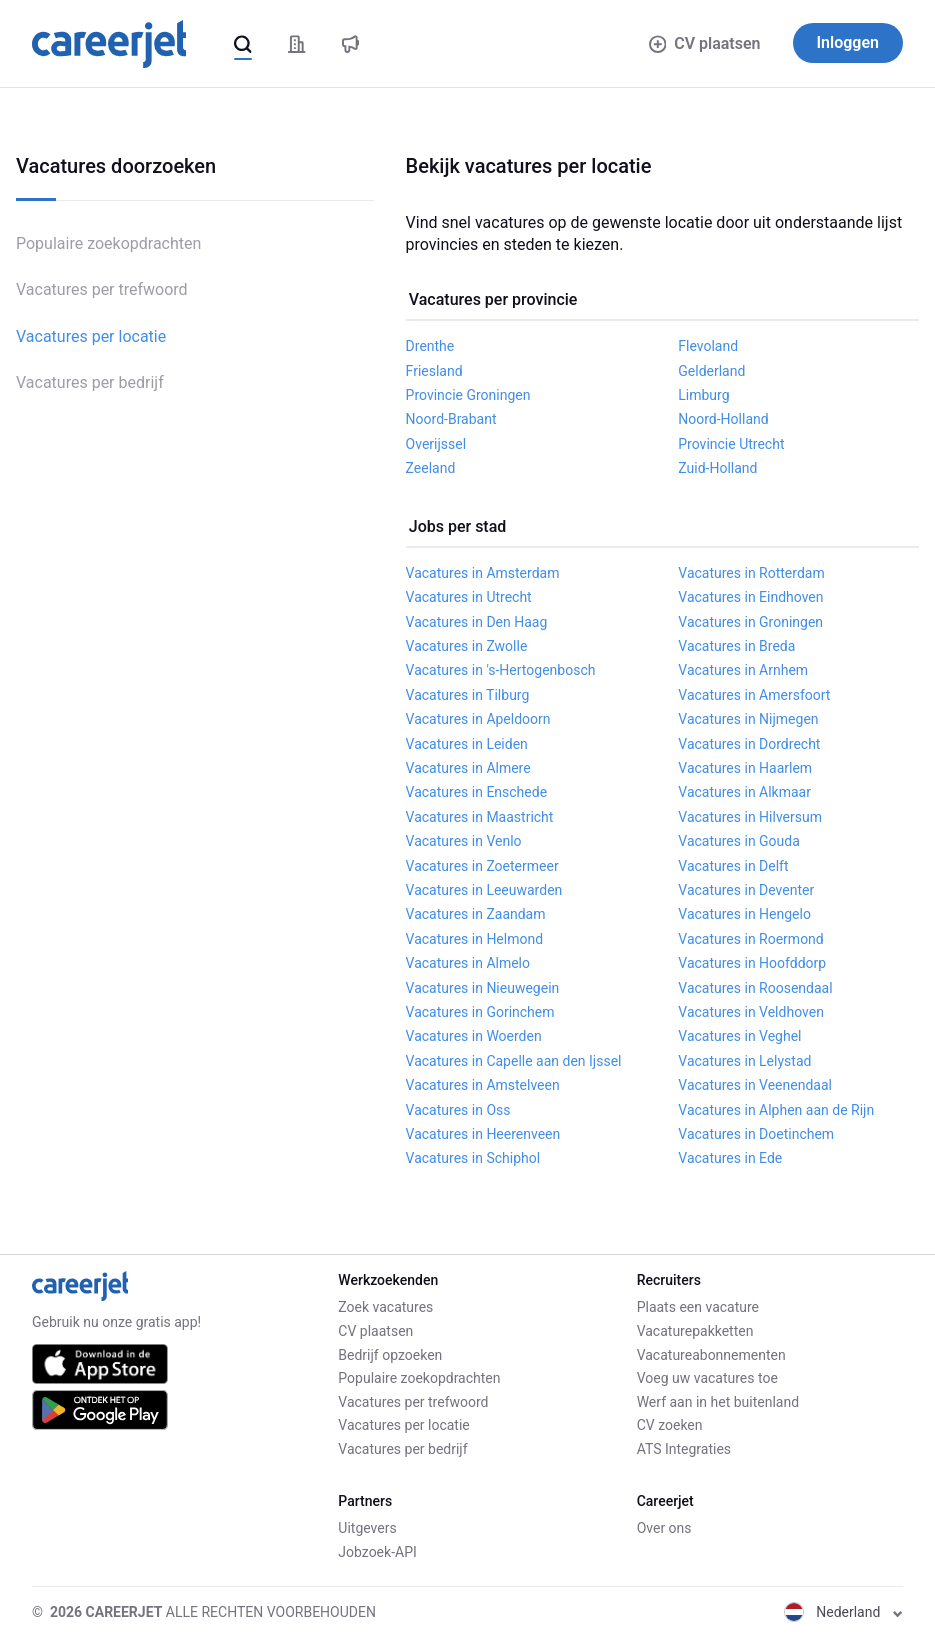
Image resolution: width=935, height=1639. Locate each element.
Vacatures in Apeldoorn (478, 719)
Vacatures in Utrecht (469, 597)
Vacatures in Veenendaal (755, 1085)
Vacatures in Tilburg (468, 695)
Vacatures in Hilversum (750, 817)
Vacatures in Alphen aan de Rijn (776, 1110)
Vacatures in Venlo (464, 841)
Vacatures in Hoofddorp (752, 963)
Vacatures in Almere (468, 768)
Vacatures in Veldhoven (751, 1012)
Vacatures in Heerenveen (483, 1134)
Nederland (843, 1612)
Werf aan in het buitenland (718, 1402)
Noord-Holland (723, 419)
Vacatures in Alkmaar (744, 792)
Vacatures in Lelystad (744, 1061)
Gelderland (711, 371)
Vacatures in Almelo (468, 963)
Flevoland (708, 346)
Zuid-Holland (717, 468)
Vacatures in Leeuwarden (484, 890)
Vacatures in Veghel (739, 1036)
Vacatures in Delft (733, 866)
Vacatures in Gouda (739, 841)
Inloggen (848, 42)
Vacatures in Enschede (477, 792)
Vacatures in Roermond (750, 939)
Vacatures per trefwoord (102, 289)
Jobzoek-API (377, 1552)
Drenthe (430, 346)
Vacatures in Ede (730, 1158)
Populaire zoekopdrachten (108, 243)
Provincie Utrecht (731, 444)
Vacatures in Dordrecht (749, 744)
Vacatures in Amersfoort (754, 695)
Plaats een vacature (698, 1307)
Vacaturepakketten (695, 1331)
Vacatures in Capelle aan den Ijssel (514, 1061)
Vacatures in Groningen (750, 622)
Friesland (434, 371)
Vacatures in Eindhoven (750, 597)
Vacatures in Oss (458, 1110)
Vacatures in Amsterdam (483, 573)
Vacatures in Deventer (746, 890)
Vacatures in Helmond (475, 939)
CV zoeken (670, 1425)
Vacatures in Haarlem (745, 768)
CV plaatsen (705, 43)
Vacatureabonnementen (711, 1355)
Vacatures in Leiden (467, 744)
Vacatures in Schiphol (473, 1158)
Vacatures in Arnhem (743, 670)
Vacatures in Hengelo (744, 914)
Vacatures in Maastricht (480, 817)
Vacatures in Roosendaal (755, 988)
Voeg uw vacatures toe (707, 1378)
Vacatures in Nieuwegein (483, 988)
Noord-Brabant (451, 419)
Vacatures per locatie (91, 336)
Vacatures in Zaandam (476, 914)
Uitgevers (367, 1528)
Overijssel (436, 444)
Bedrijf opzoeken (390, 1355)
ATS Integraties (684, 1449)
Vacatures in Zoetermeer (482, 866)
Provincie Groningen (468, 395)
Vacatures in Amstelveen (483, 1085)
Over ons (664, 1528)
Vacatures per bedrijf (90, 382)
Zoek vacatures (385, 1307)
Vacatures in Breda (736, 646)
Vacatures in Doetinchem (756, 1134)
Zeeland (431, 468)
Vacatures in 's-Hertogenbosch (501, 670)
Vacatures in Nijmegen (748, 719)
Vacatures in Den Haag (477, 622)
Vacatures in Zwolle (467, 646)
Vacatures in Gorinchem (480, 1012)
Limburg (703, 395)
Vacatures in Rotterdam (751, 573)
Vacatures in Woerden (474, 1036)
